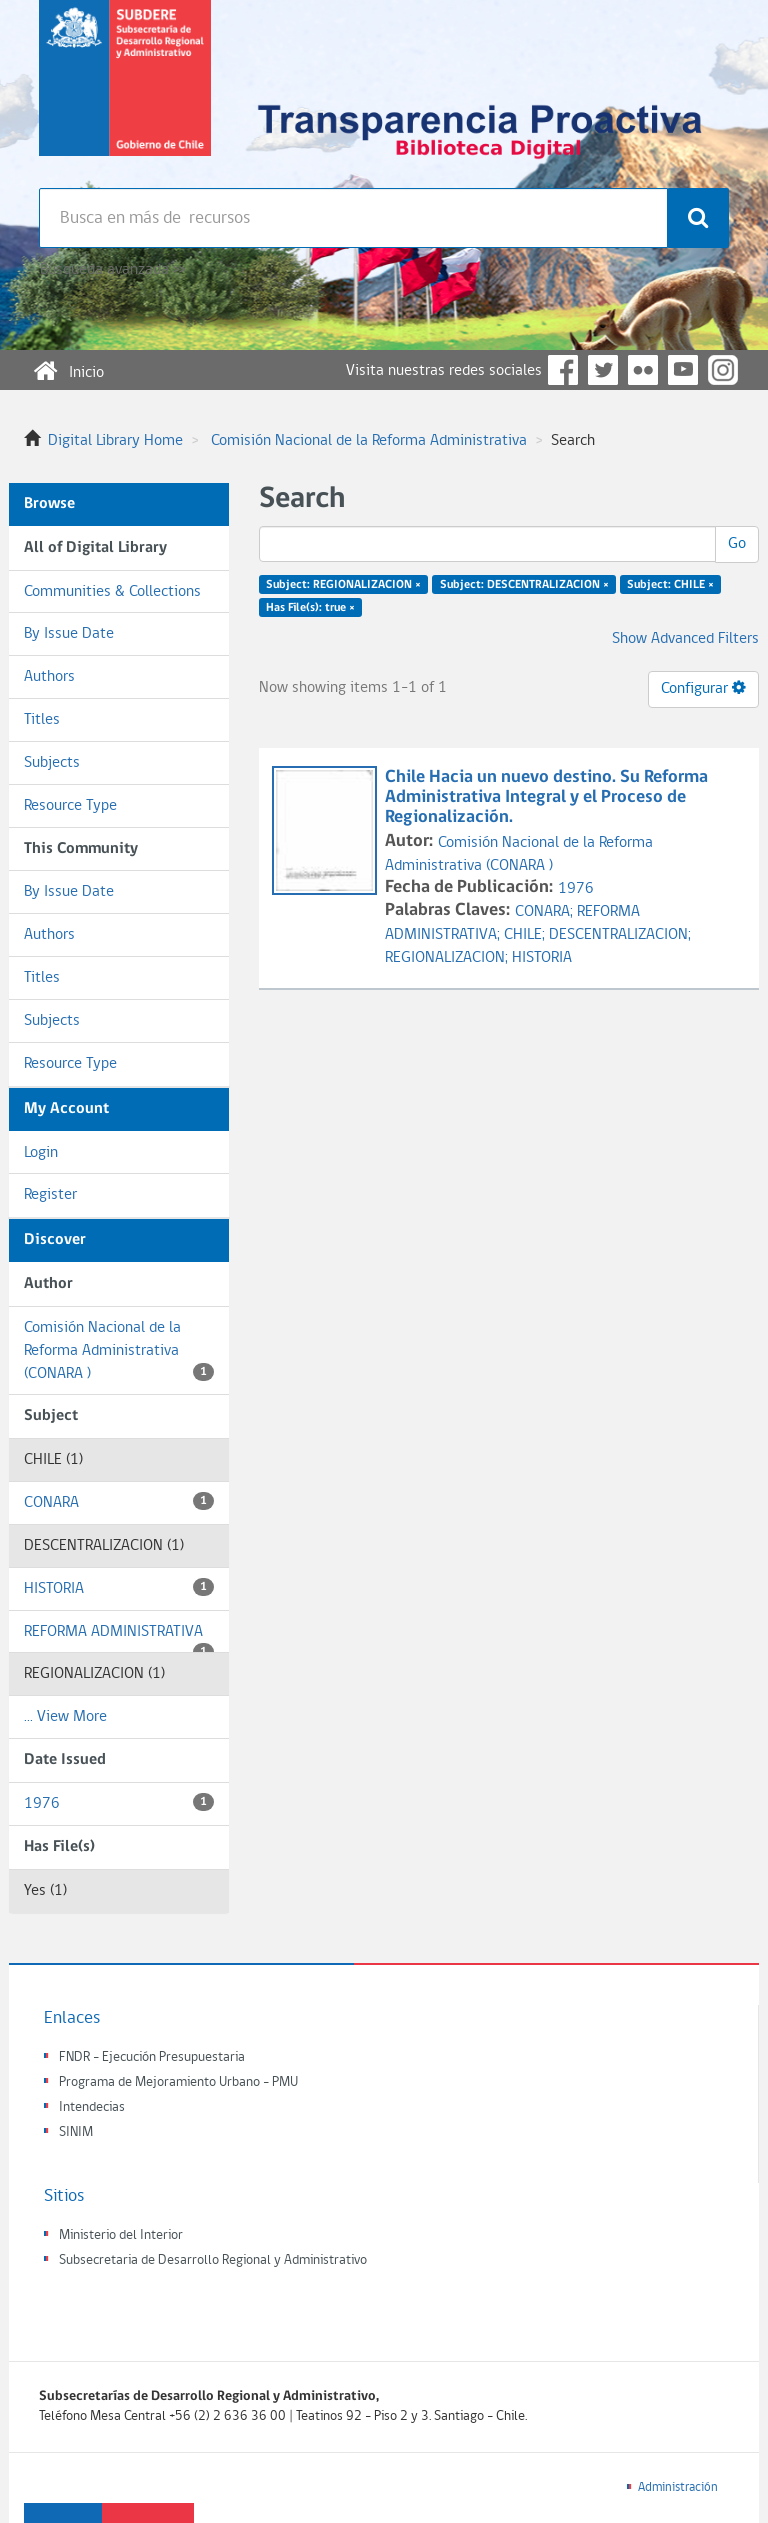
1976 (119, 1802)
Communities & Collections (112, 592)
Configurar (703, 688)
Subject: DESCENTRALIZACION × (524, 585)
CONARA (119, 1501)
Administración (678, 2487)
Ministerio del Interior (121, 2235)
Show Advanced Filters (685, 639)
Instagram (723, 370)
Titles (42, 720)
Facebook (563, 370)
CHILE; (526, 935)
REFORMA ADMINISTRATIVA (119, 1639)
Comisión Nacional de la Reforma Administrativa (369, 441)
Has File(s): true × (310, 608)
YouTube (683, 370)
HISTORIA (119, 1587)
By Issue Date (69, 634)
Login (41, 1153)
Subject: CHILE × (670, 585)
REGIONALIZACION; (448, 958)
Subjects (52, 763)
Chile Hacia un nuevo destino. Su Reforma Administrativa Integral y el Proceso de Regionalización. (546, 797)
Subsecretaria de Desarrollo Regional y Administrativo (213, 2260)
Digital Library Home (115, 441)
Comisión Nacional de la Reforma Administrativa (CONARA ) (119, 1351)
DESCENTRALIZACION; (620, 935)
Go (737, 544)
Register (50, 1195)
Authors (49, 677)
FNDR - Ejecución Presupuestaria (152, 2057)
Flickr (643, 370)
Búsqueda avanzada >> (112, 270)
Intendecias (92, 2107)
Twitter (603, 370)
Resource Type (70, 806)
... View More (65, 1717)
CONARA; (546, 912)
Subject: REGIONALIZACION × (343, 585)
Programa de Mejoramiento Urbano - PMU (178, 2082)
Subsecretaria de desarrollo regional (125, 94)
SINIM (76, 2132)
